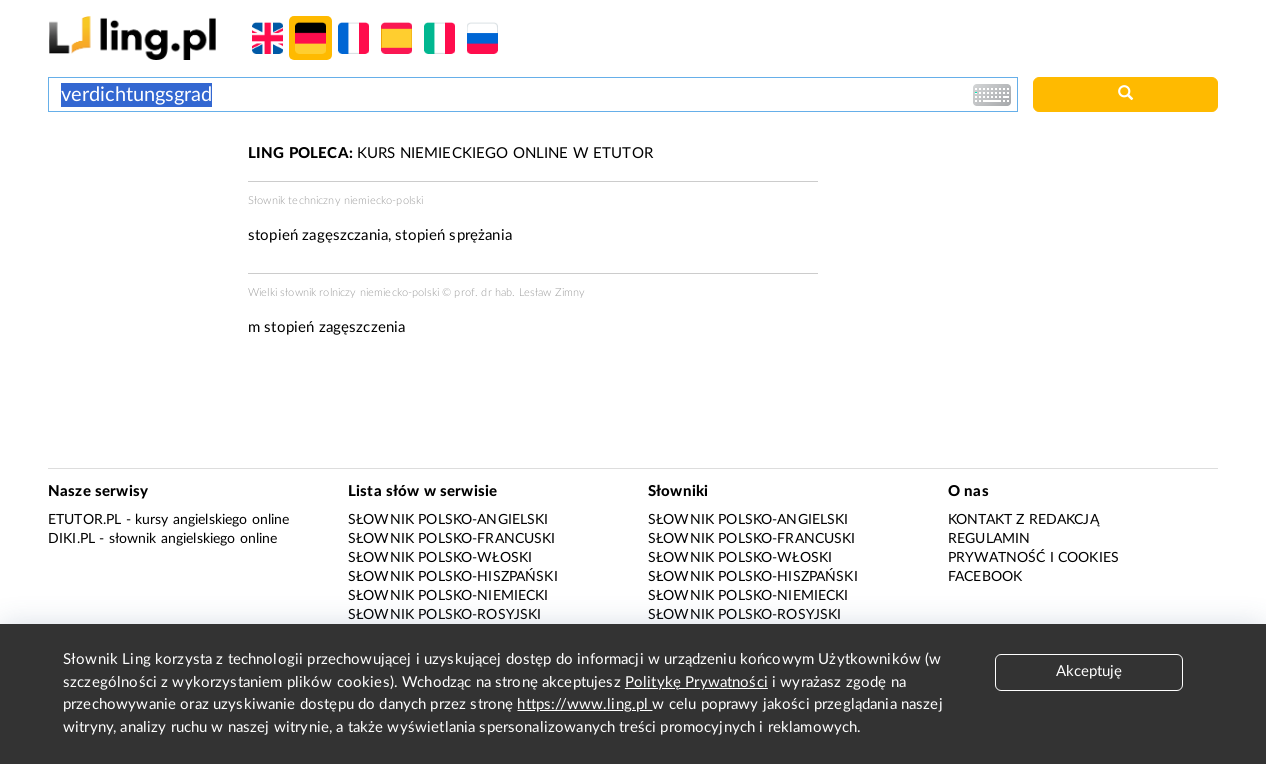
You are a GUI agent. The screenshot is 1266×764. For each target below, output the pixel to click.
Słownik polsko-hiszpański (453, 577)
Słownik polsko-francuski (452, 539)
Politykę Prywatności (696, 682)
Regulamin (989, 539)
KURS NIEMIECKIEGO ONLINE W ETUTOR (450, 153)
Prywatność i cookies (1033, 558)
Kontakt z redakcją (1023, 520)
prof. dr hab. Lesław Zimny (519, 292)
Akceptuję (1089, 671)
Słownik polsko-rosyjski (444, 615)
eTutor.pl (84, 520)
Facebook (985, 577)
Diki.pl (71, 539)
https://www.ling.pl (584, 704)
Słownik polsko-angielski (448, 520)
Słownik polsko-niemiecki (448, 596)
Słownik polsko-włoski (440, 558)
